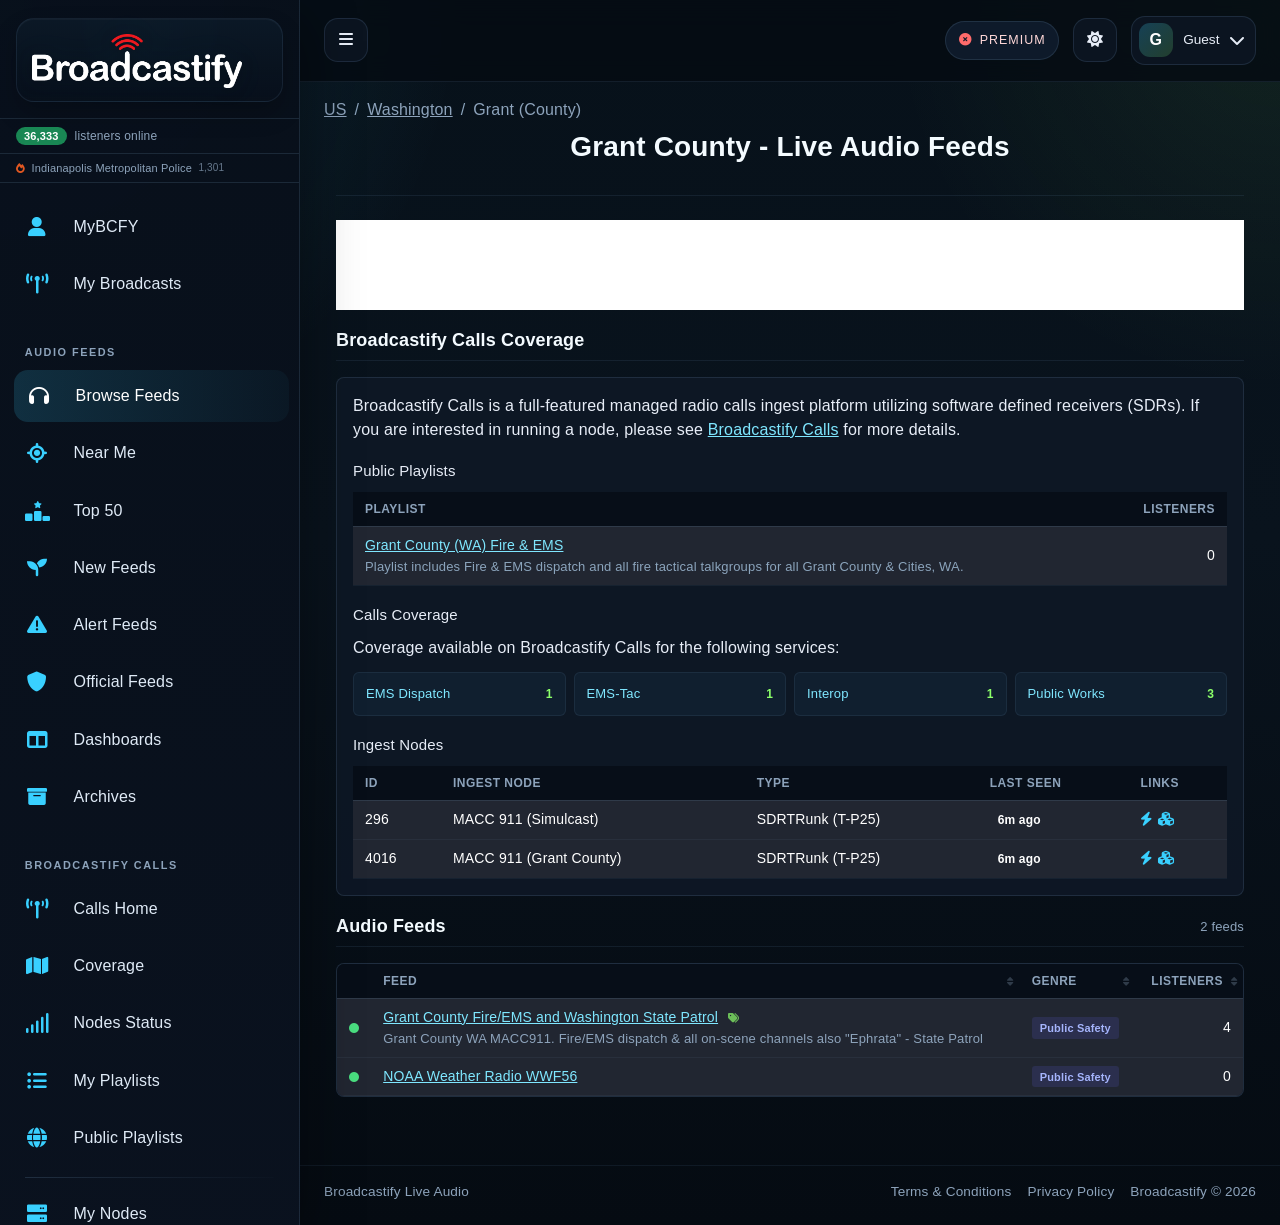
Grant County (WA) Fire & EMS (464, 545)
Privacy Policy (1071, 1191)
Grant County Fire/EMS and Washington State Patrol (550, 1017)
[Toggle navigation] (346, 40)
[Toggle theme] (1095, 40)
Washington (410, 109)
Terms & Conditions (951, 1191)
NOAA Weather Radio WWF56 (480, 1076)
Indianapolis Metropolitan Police (112, 168)
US (335, 109)
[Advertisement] (790, 265)
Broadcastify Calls (773, 429)
